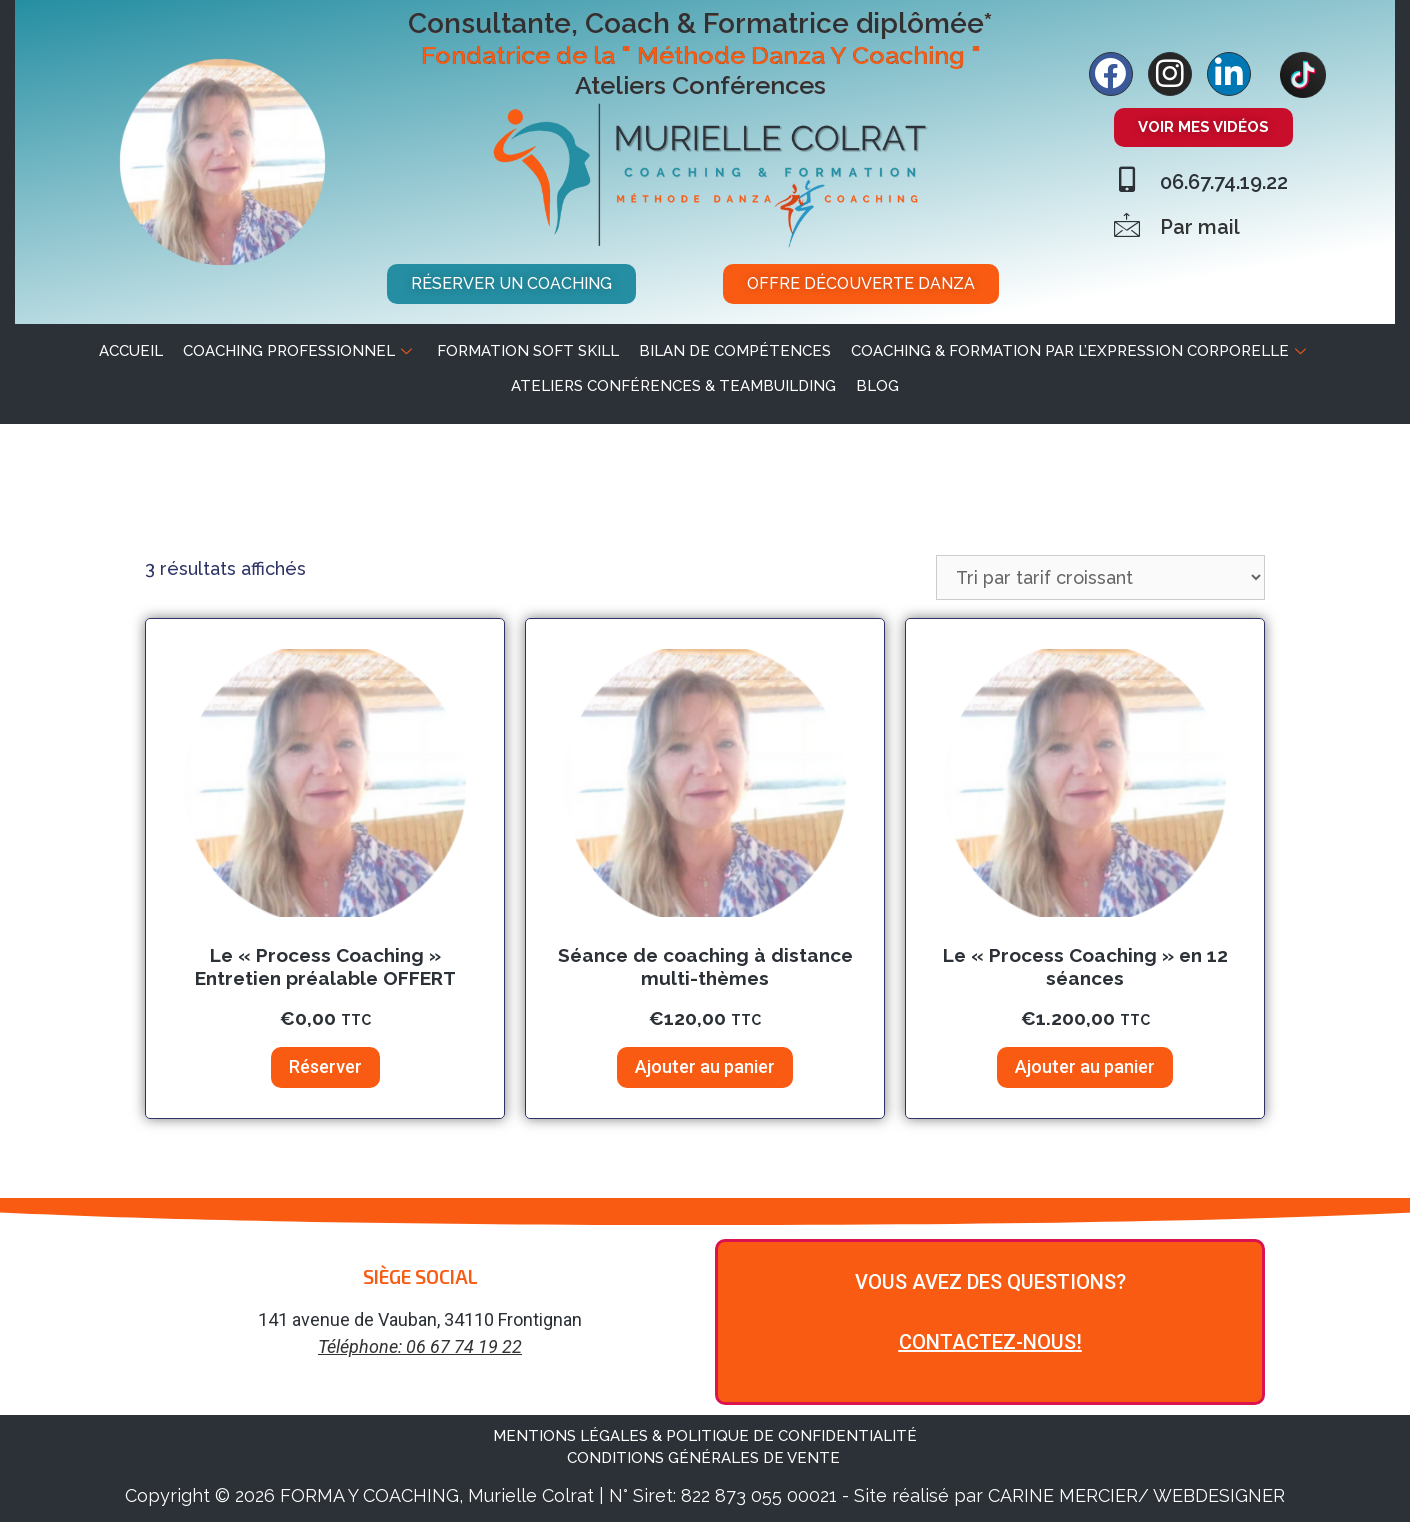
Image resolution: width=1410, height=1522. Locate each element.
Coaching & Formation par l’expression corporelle (1081, 351)
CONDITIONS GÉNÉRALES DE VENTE (705, 1458)
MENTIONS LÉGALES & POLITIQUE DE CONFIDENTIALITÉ (705, 1436)
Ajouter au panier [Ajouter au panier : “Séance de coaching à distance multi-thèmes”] (705, 1066)
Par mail (1200, 227)
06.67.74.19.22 (1224, 182)
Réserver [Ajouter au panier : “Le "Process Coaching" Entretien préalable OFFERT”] (325, 1066)
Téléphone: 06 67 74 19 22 (420, 1346)
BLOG (877, 386)
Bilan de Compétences (735, 351)
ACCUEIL (131, 351)
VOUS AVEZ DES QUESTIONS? (990, 1282)
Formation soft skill (528, 351)
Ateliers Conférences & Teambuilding (673, 386)
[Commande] (1100, 577)
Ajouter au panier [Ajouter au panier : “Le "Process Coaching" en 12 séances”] (1085, 1066)
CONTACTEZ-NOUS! (990, 1342)
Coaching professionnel (300, 351)
